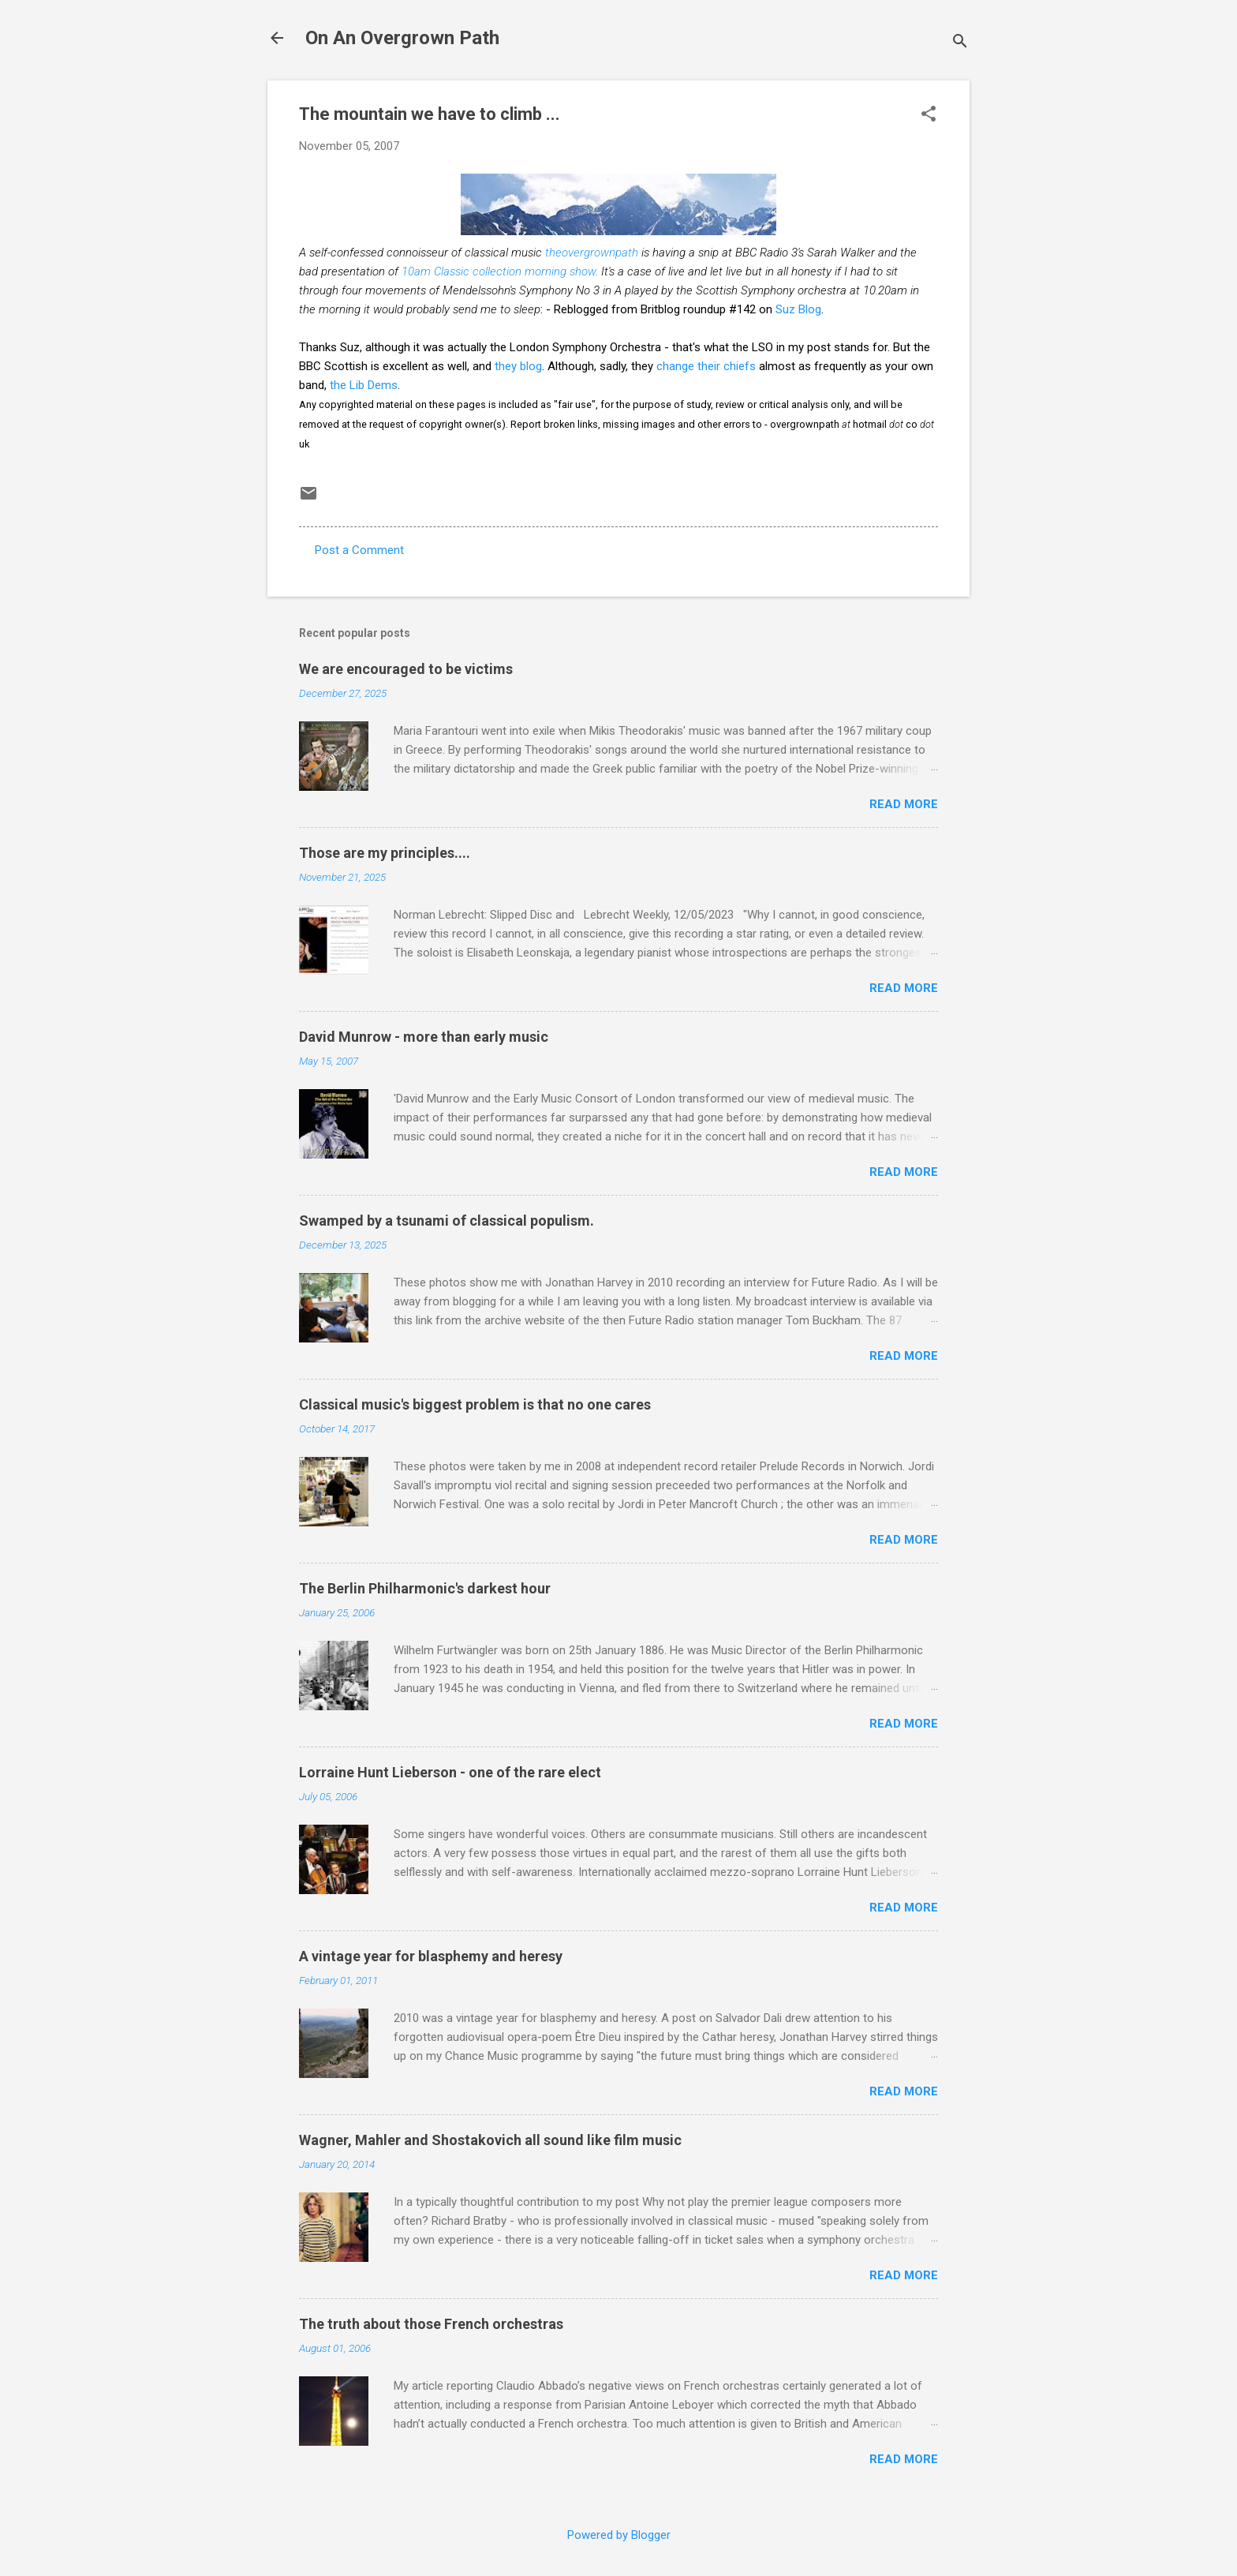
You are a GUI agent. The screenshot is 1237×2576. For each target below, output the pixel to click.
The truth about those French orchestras (431, 2324)
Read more (903, 804)
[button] (928, 115)
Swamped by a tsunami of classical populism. (446, 1220)
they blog (518, 366)
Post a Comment (359, 550)
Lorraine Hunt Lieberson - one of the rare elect (450, 1772)
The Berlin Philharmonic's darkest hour (425, 1588)
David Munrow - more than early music (423, 1036)
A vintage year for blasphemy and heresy (430, 1956)
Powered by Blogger (619, 2535)
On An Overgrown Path (402, 38)
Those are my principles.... (384, 852)
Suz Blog (798, 309)
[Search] (960, 43)
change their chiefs (706, 366)
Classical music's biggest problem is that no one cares (475, 1404)
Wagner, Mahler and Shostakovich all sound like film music (490, 2140)
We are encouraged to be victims (406, 669)
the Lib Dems (364, 385)
